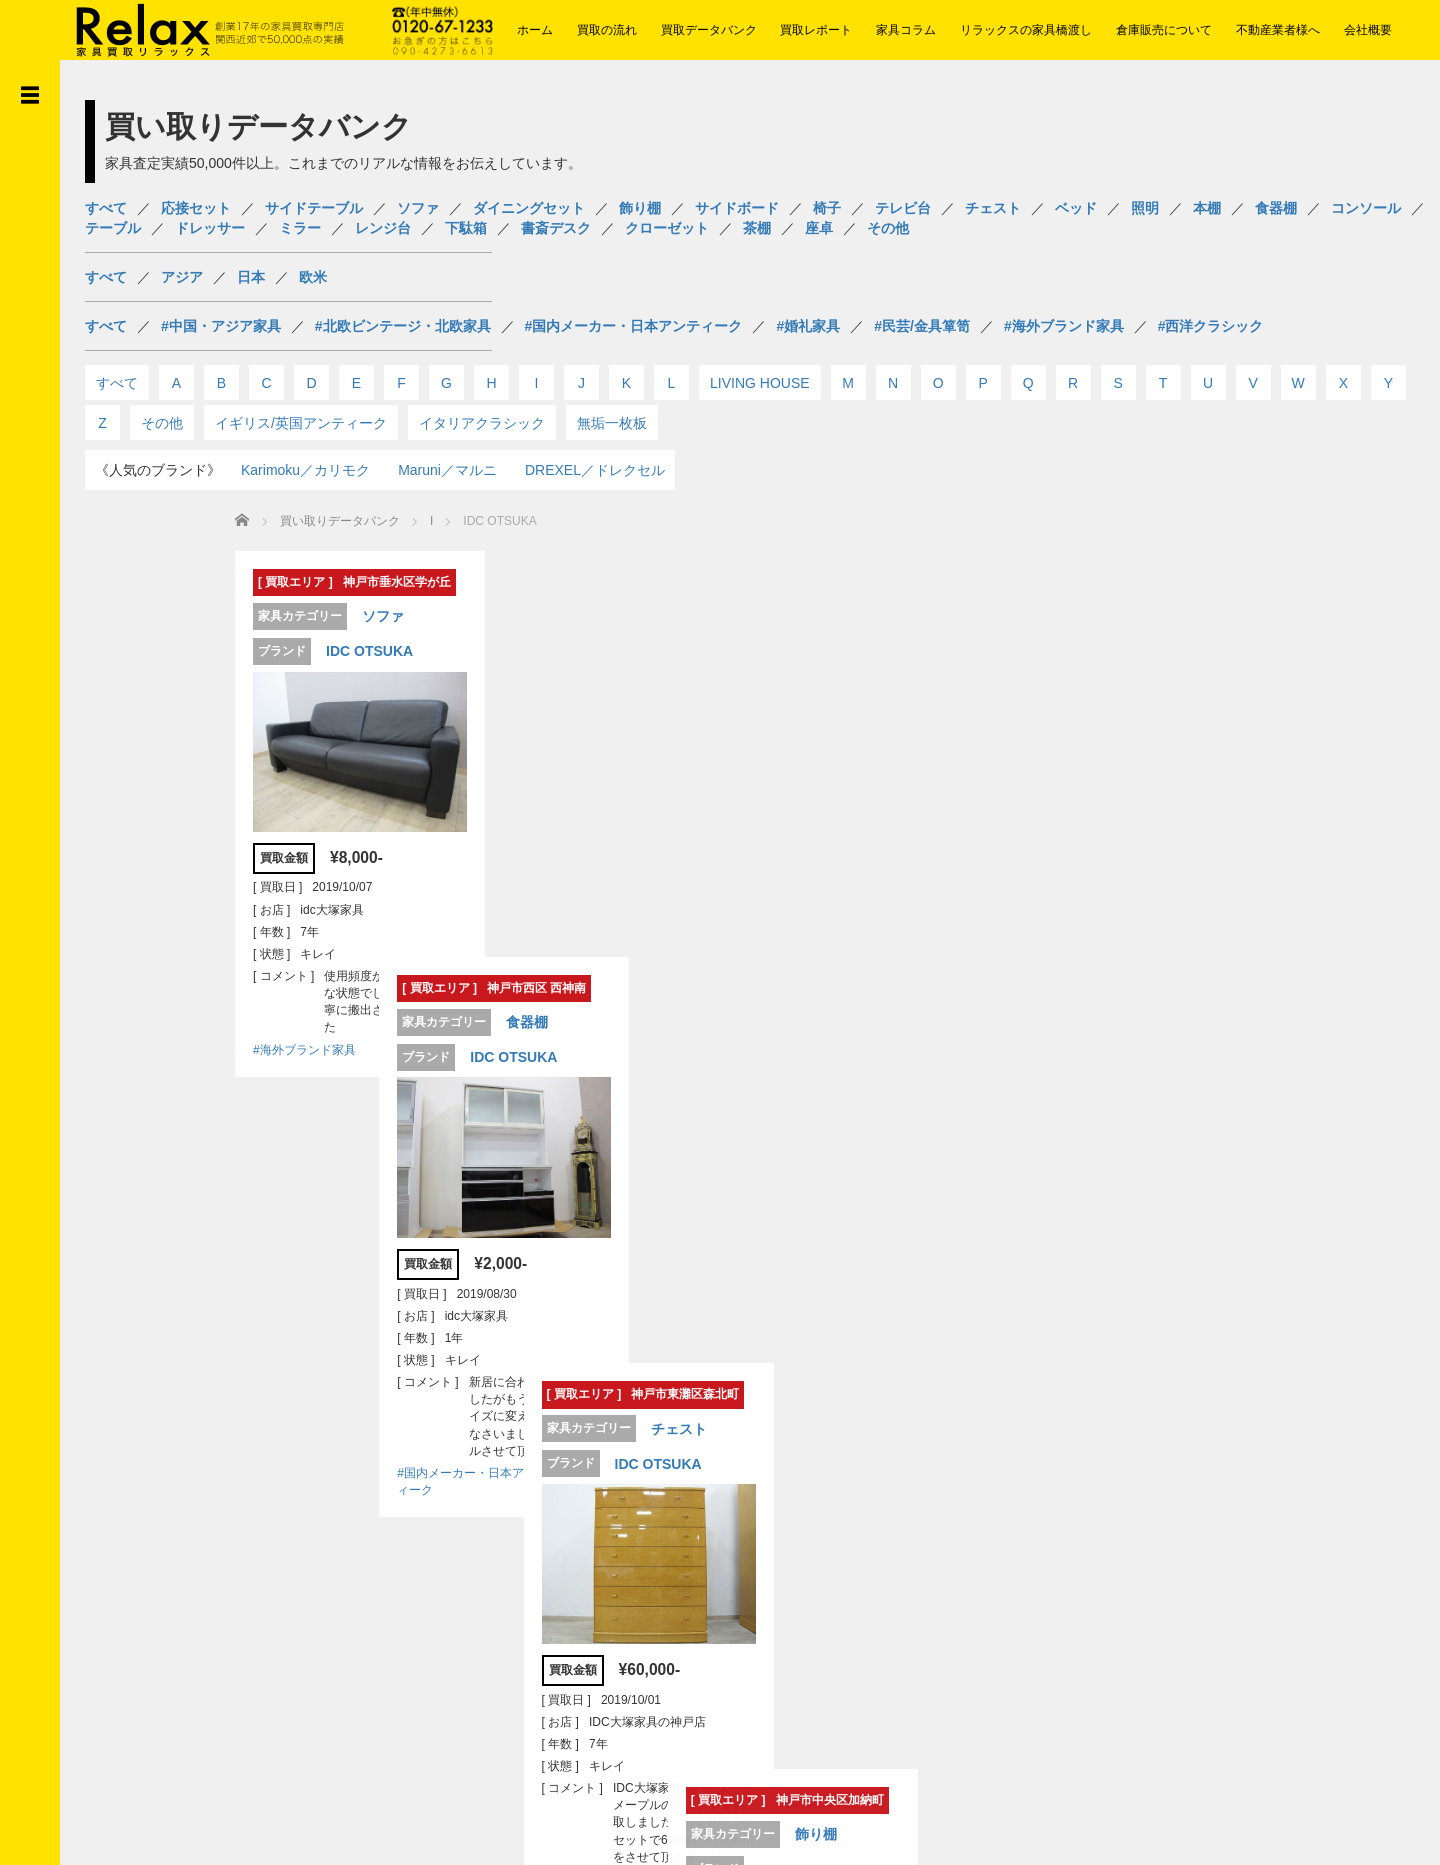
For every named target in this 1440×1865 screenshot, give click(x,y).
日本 (251, 277)
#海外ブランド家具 (1064, 326)
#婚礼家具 (808, 326)
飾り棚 (640, 208)
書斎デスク (556, 228)
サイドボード (737, 208)
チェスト (993, 208)
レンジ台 (383, 228)
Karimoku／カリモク (305, 470)
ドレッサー (210, 228)
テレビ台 (903, 208)
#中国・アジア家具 (221, 326)
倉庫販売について (1164, 30)
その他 (888, 228)
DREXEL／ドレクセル (595, 470)
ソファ (418, 208)
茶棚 (757, 228)
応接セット (196, 208)
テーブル (113, 228)
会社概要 (1368, 30)
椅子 (827, 208)
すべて (106, 208)
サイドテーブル (314, 208)
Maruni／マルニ (447, 470)
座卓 (819, 228)
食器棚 (1276, 208)
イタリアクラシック (482, 423)
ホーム (535, 30)
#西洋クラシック (1211, 326)
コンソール (1366, 208)
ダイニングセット (529, 208)
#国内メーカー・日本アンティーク (634, 326)
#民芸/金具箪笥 (922, 326)
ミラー (300, 228)
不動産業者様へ (1278, 30)
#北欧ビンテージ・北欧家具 (403, 326)
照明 (1145, 208)
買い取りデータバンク (210, 521)
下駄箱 (466, 228)
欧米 (313, 277)
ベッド (1076, 208)
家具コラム (906, 30)
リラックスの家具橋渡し (1026, 30)
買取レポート (816, 30)
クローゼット (667, 228)
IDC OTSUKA (239, 651)
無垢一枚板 (612, 423)
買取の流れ (607, 30)
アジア (182, 277)
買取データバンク (709, 30)
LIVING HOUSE (760, 383)
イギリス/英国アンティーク (301, 423)
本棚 (1207, 208)
